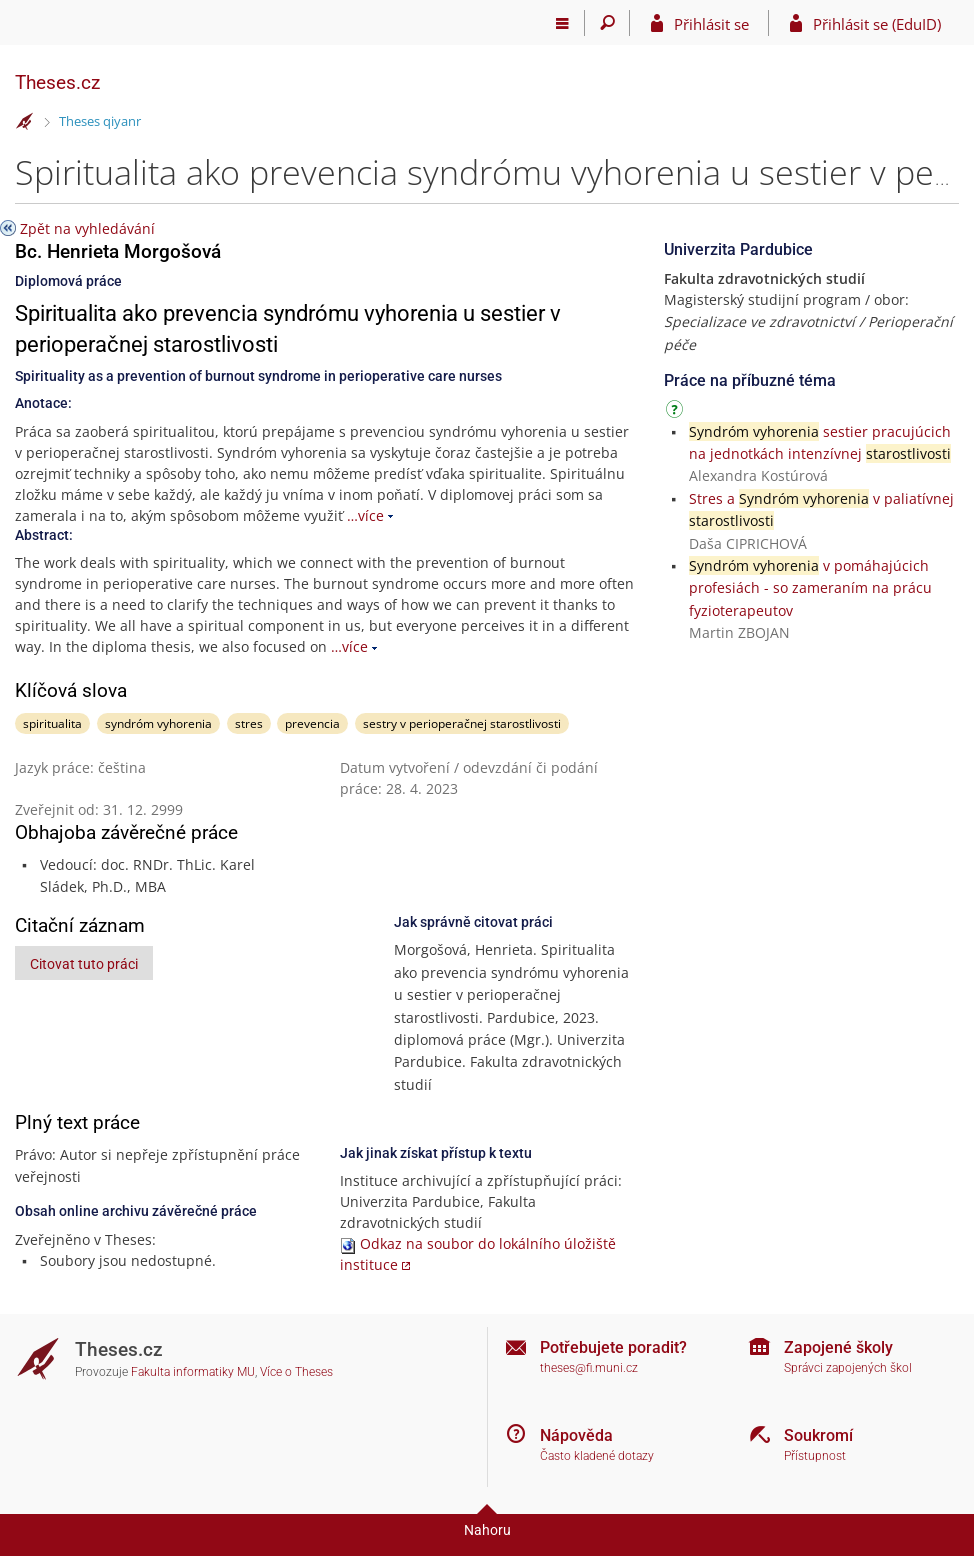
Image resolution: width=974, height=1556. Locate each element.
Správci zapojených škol (848, 1368)
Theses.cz (57, 82)
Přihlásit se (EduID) (877, 24)
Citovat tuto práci (84, 964)
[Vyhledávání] (607, 23)
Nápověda (576, 1435)
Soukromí (818, 1435)
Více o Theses (296, 1372)
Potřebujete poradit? (613, 1347)
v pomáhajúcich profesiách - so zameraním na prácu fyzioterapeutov (810, 588)
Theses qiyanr (100, 121)
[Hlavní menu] (562, 23)
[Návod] (677, 412)
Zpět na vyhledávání (87, 228)
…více (365, 515)
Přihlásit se (711, 24)
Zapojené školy (838, 1347)
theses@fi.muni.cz (589, 1368)
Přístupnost (815, 1456)
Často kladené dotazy (597, 1456)
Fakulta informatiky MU (193, 1372)
